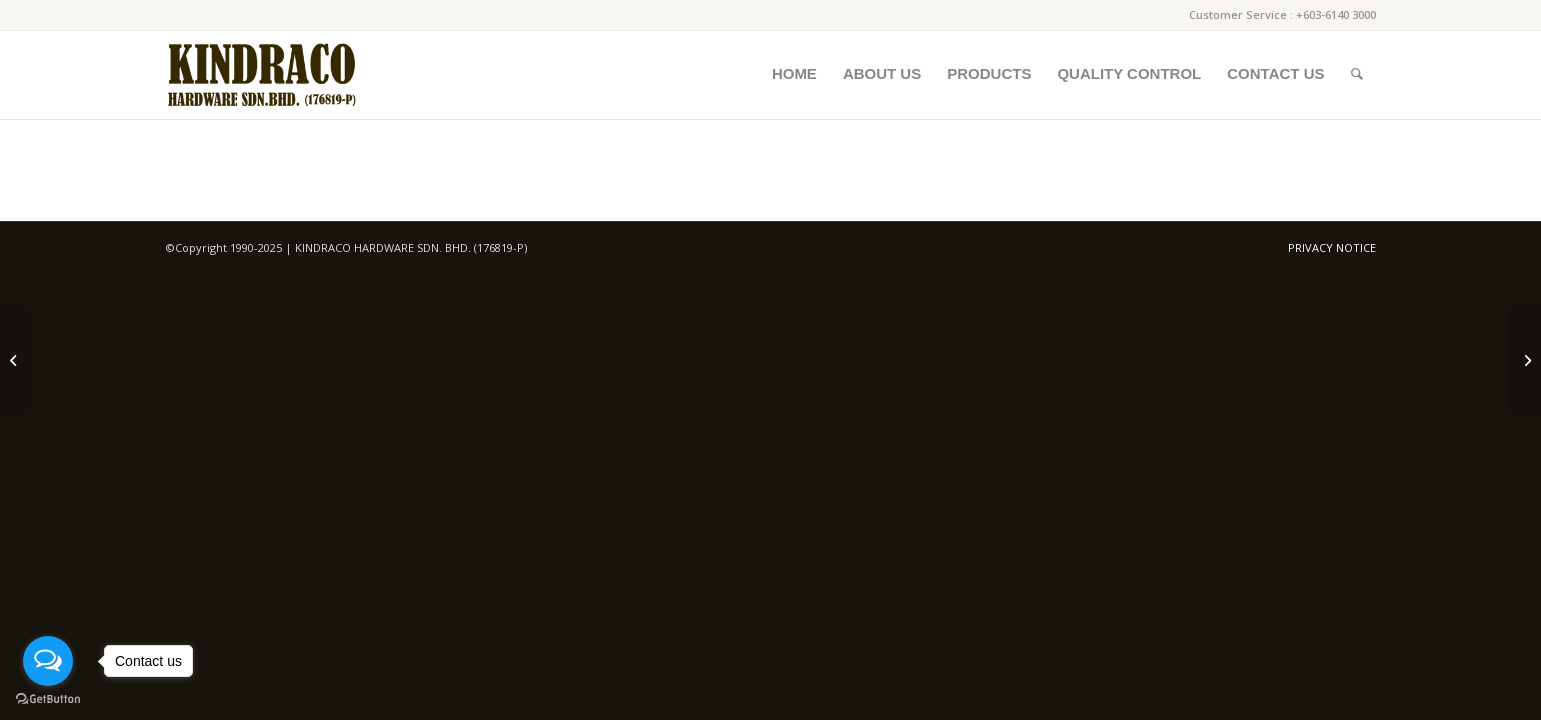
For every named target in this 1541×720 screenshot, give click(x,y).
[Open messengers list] (48, 661)
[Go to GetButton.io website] (48, 699)
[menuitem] (794, 74)
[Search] (1357, 74)
